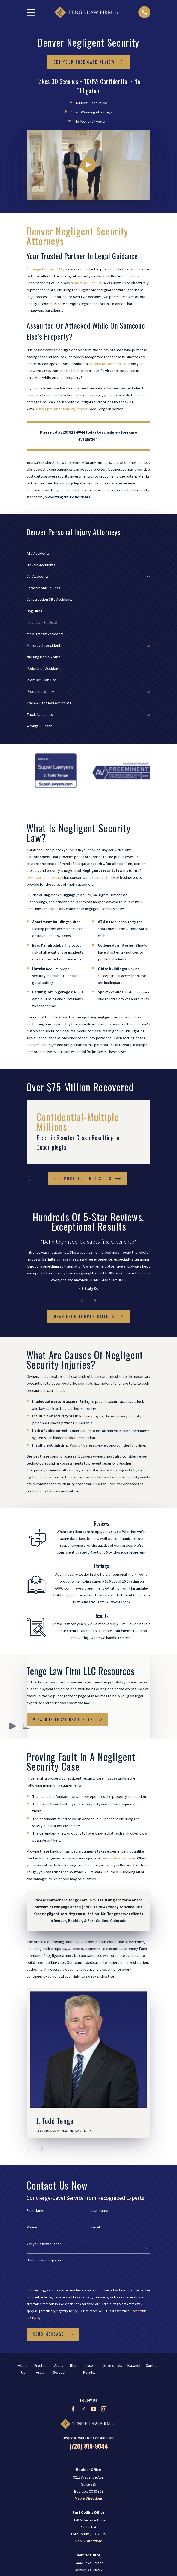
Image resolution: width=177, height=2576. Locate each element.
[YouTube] (93, 2408)
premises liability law (44, 877)
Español (133, 2365)
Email (95, 2227)
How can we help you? (45, 2260)
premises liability (88, 283)
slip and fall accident (105, 363)
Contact (152, 2365)
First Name (35, 2211)
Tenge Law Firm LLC (47, 269)
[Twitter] (83, 2408)
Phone (32, 2227)
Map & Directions (89, 2498)
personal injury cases (119, 1858)
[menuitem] (88, 553)
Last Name (99, 2211)
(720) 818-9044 (88, 2446)
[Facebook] (73, 2408)
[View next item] (94, 798)
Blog (73, 2365)
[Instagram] (103, 2408)
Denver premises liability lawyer (61, 408)
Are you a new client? (44, 2244)
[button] (26, 1726)
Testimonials (111, 2365)
